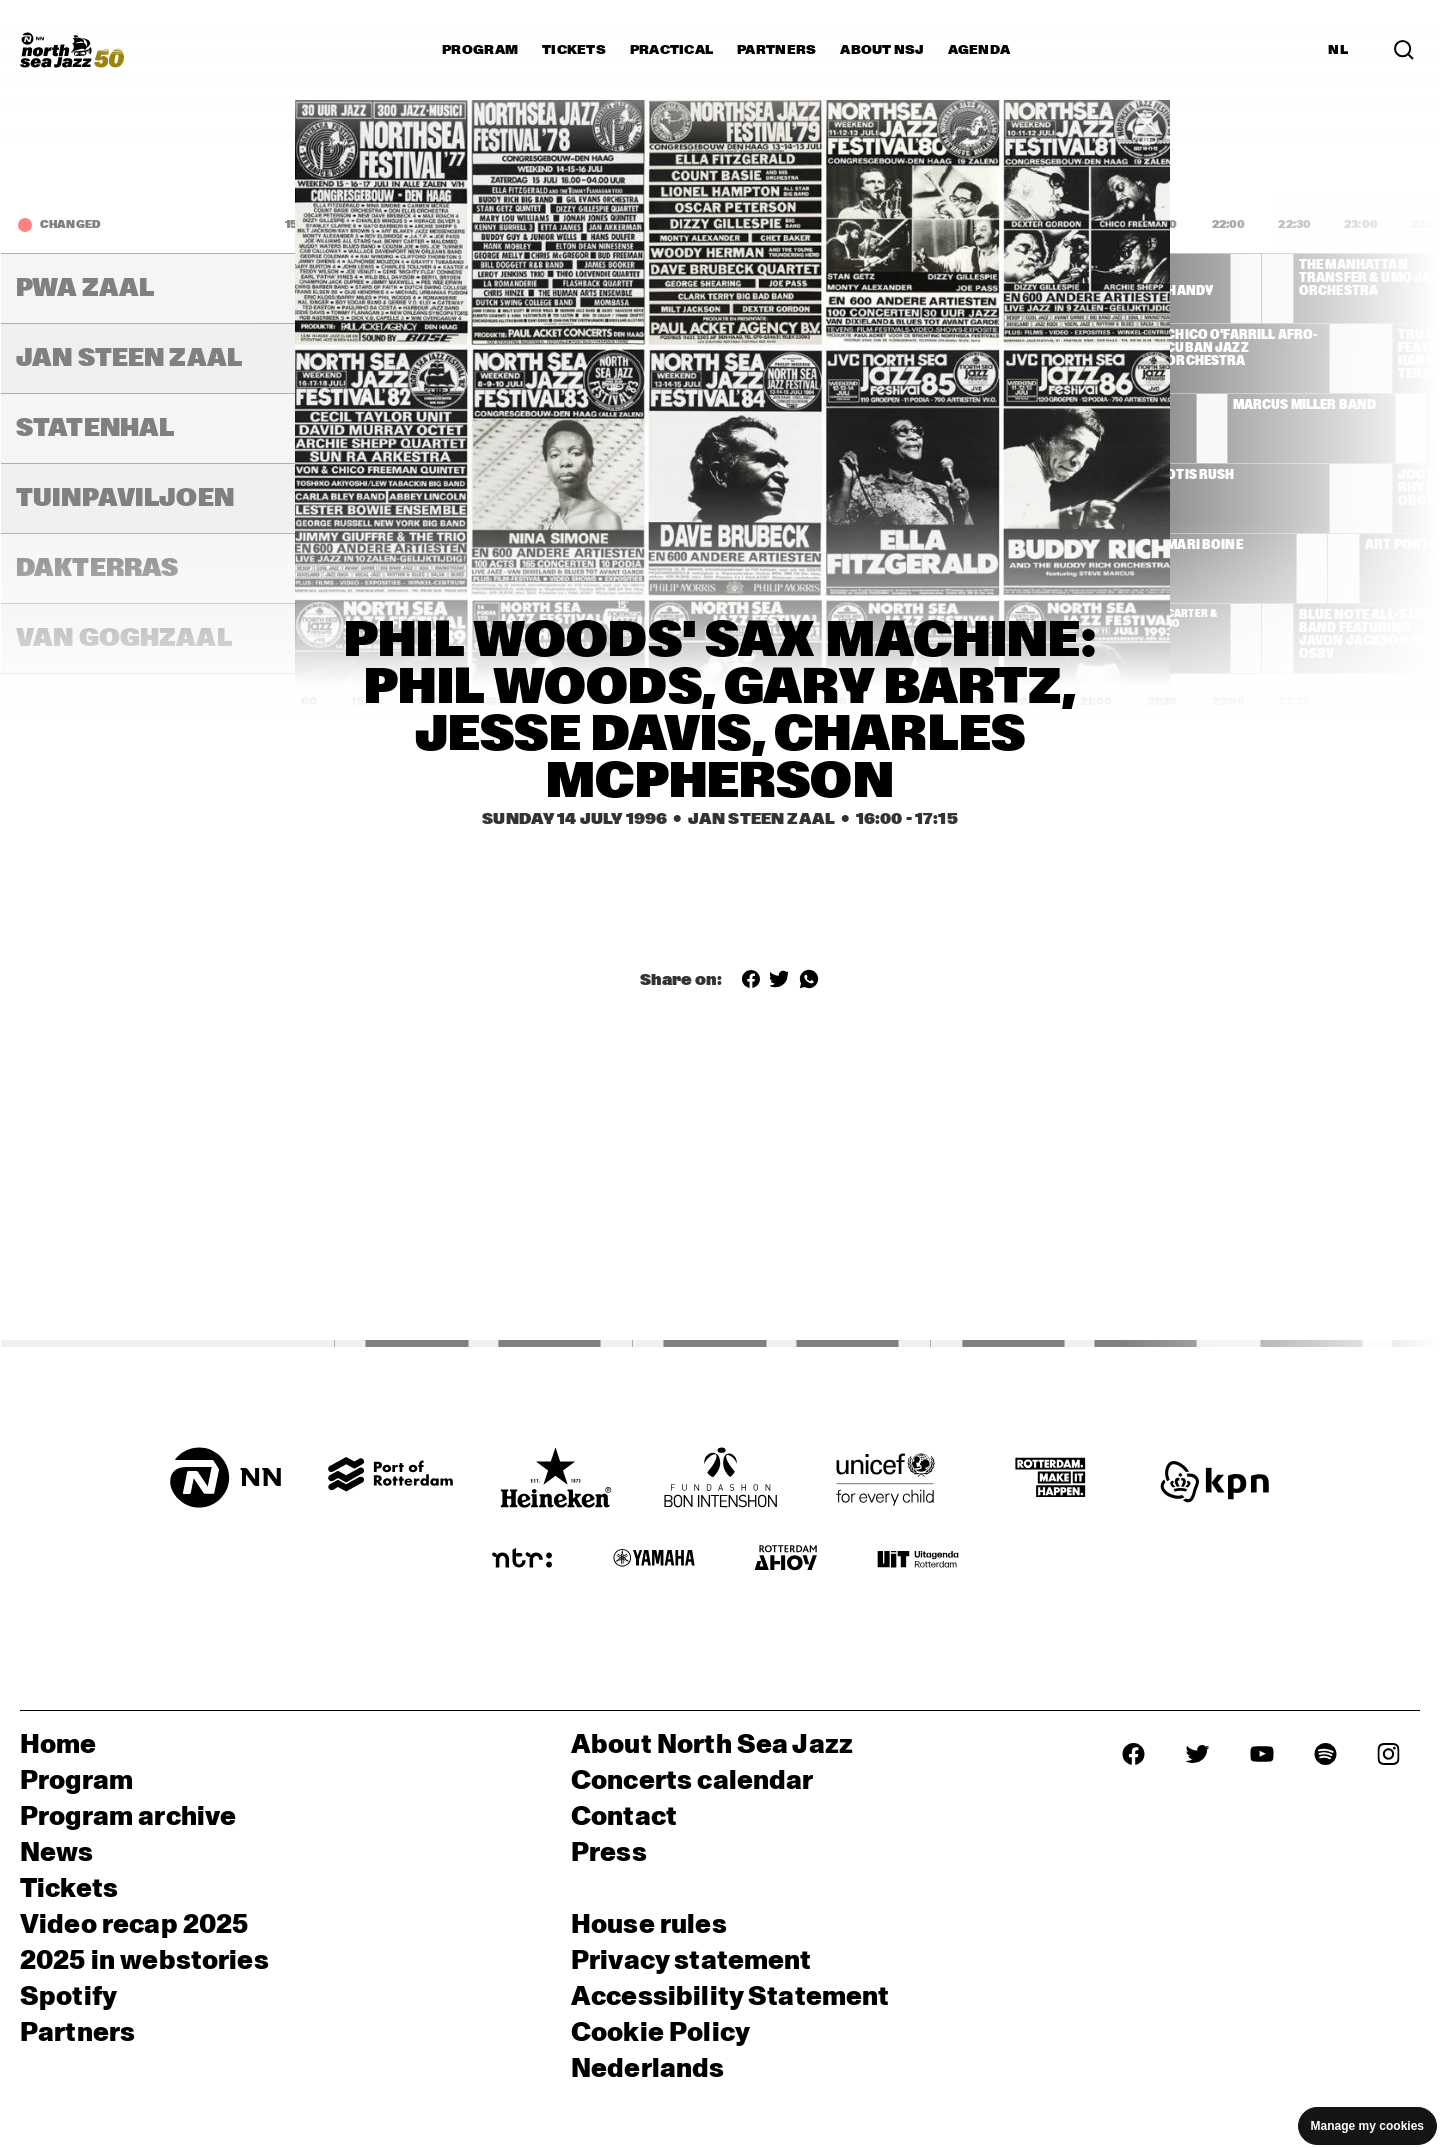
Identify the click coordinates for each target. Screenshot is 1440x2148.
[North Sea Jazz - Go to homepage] (72, 50)
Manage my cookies (1367, 2126)
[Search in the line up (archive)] (1404, 50)
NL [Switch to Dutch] (1338, 50)
